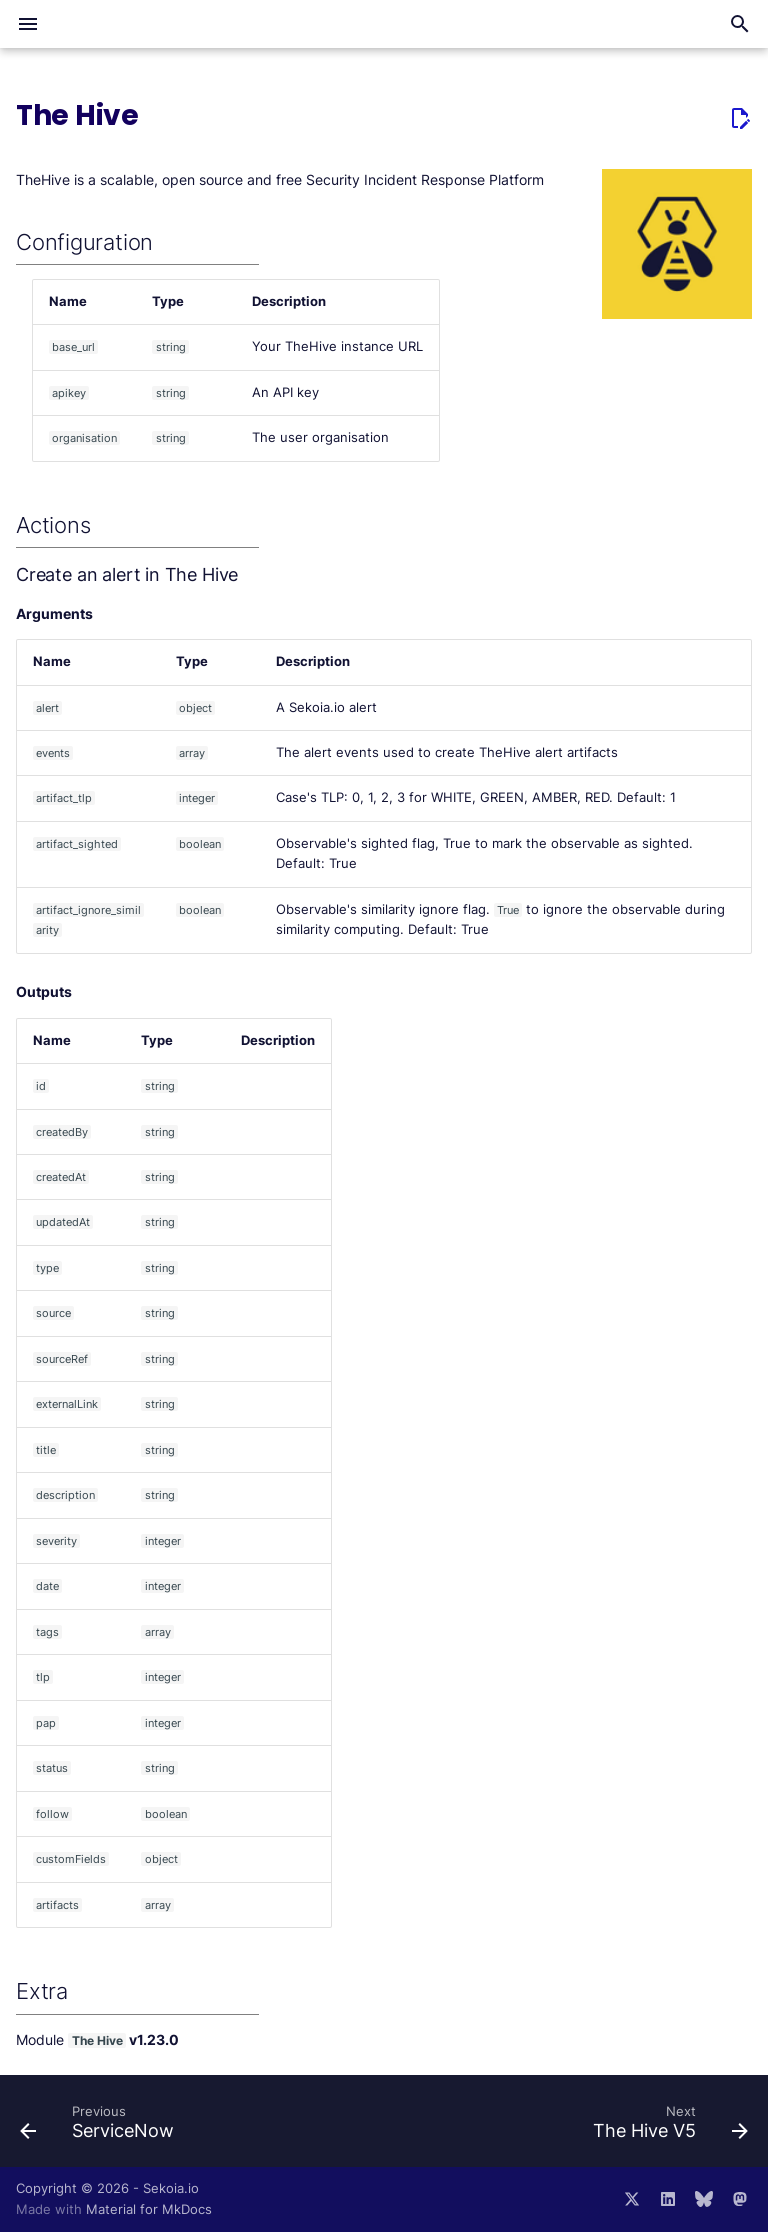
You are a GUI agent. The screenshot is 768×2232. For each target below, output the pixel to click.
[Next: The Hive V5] (666, 2127)
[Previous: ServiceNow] (101, 2127)
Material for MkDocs (149, 2209)
